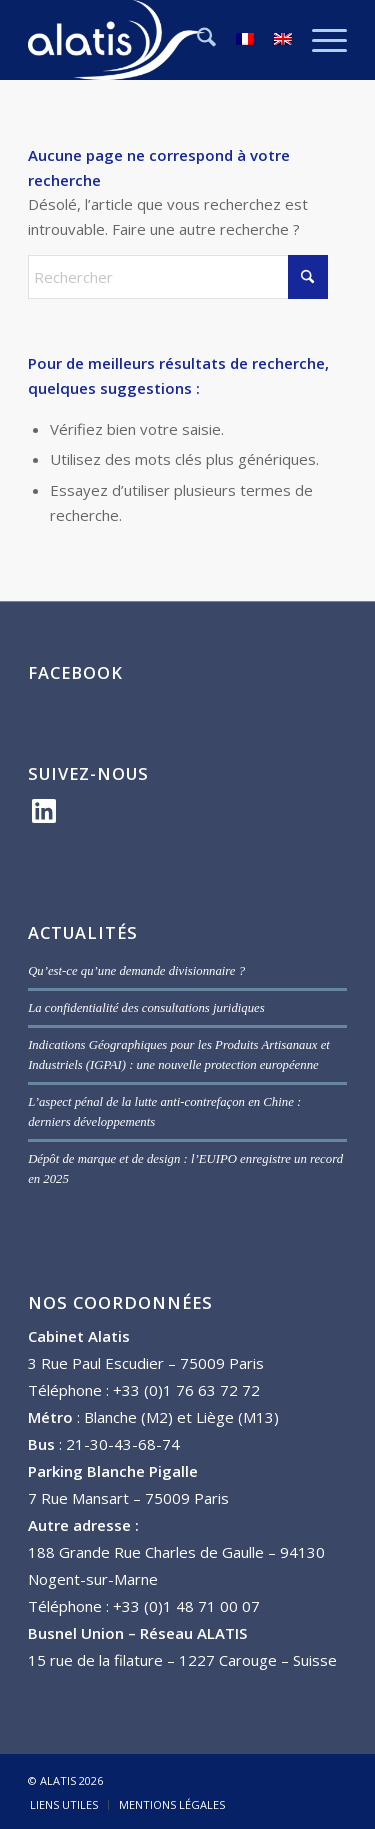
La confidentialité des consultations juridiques (146, 1008)
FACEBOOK (75, 672)
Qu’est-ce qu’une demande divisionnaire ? (136, 971)
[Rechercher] (196, 40)
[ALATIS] (155, 40)
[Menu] (319, 40)
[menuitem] (196, 40)
